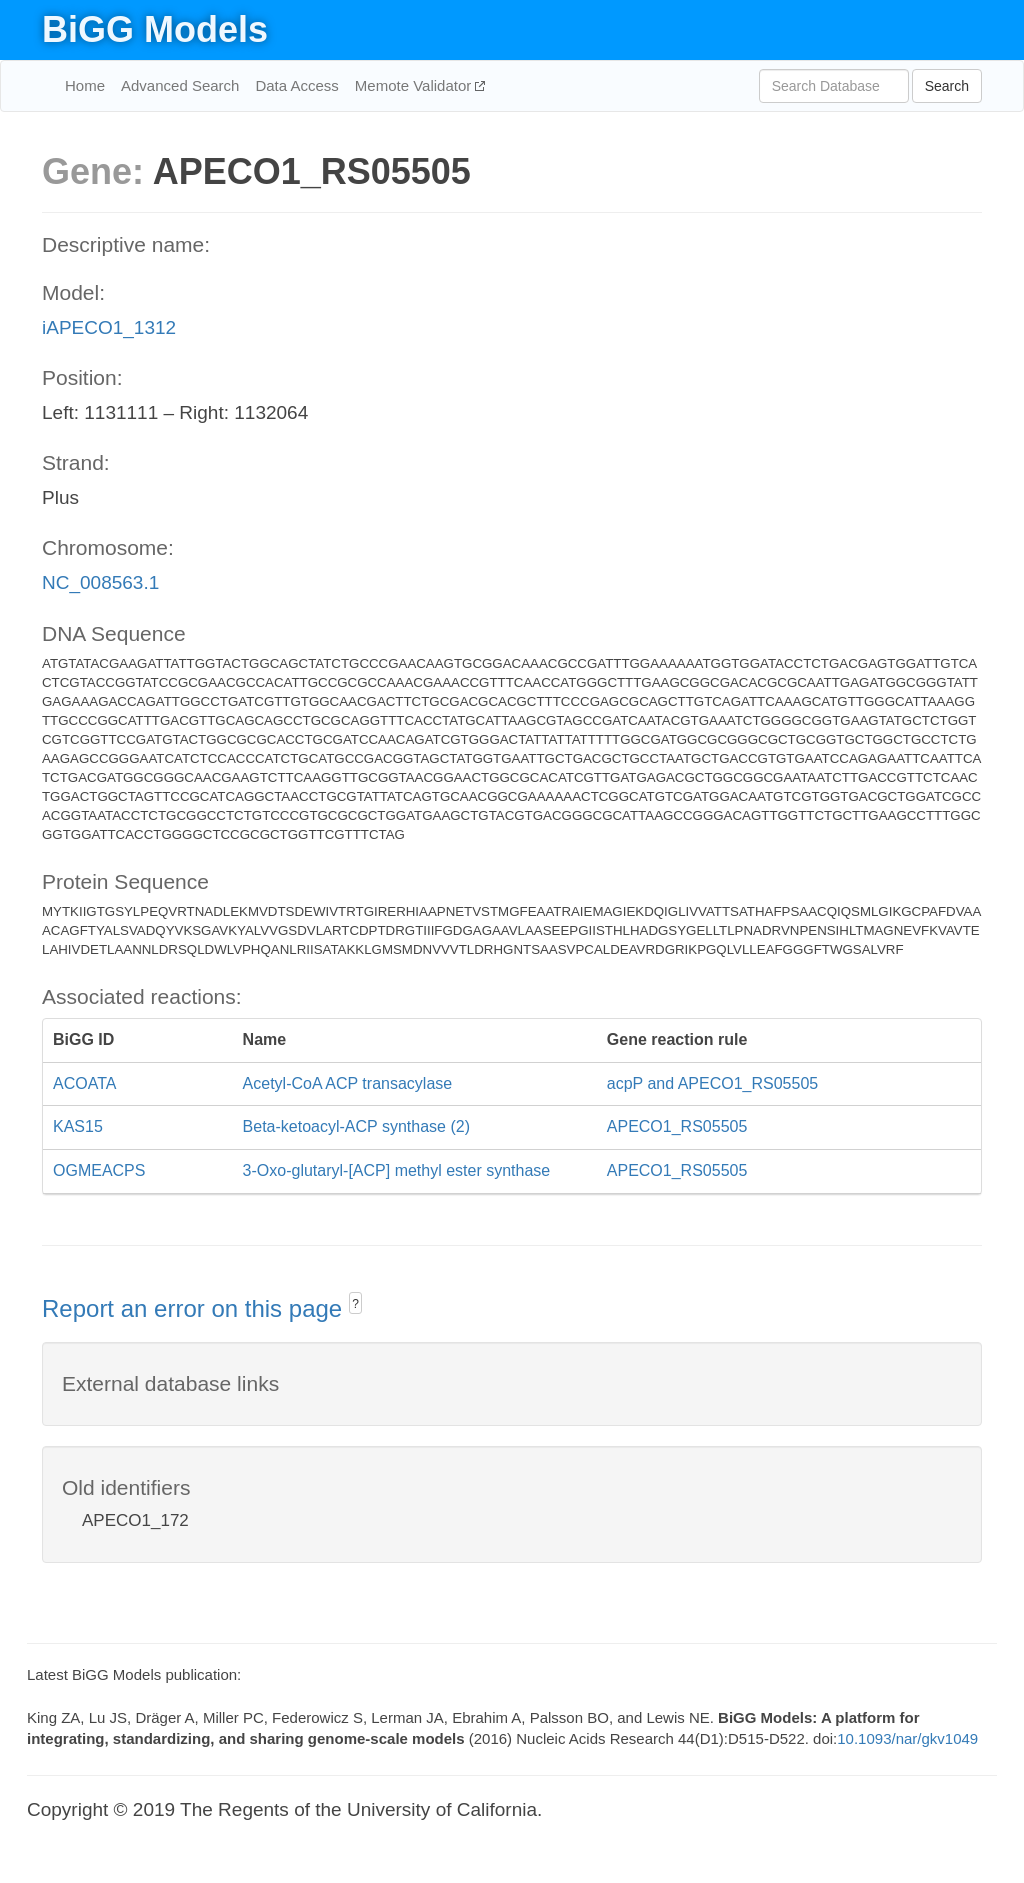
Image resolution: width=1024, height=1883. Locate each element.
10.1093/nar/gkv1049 (907, 1738)
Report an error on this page (195, 1308)
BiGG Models (155, 29)
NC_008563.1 (100, 582)
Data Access (296, 85)
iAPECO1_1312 (109, 327)
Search (947, 86)
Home (85, 85)
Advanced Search (180, 85)
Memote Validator (415, 85)
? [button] (355, 1304)
